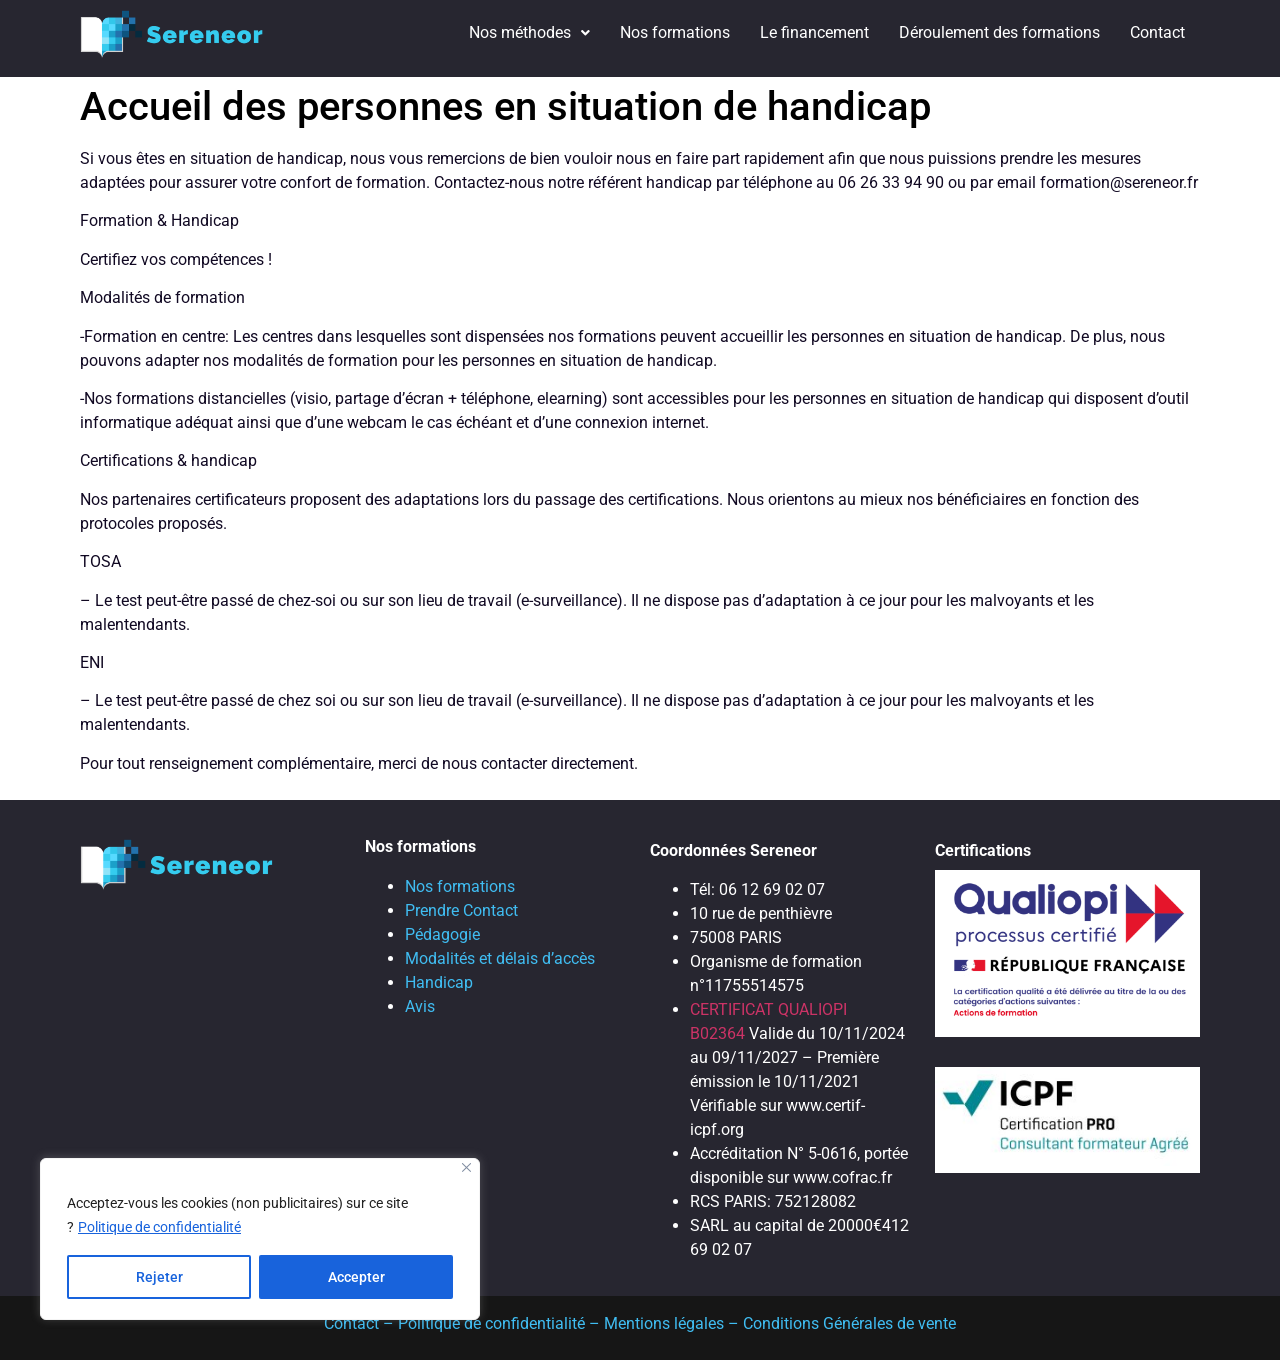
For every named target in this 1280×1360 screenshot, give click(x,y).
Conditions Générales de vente (849, 1323)
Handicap (439, 982)
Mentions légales (664, 1323)
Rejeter (159, 1277)
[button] (529, 33)
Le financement (814, 32)
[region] (260, 1239)
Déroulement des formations (999, 32)
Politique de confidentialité (159, 1227)
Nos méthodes (529, 32)
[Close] (466, 1167)
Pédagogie (442, 934)
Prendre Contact (461, 910)
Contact (1157, 32)
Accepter (356, 1277)
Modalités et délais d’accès (500, 958)
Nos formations (675, 32)
